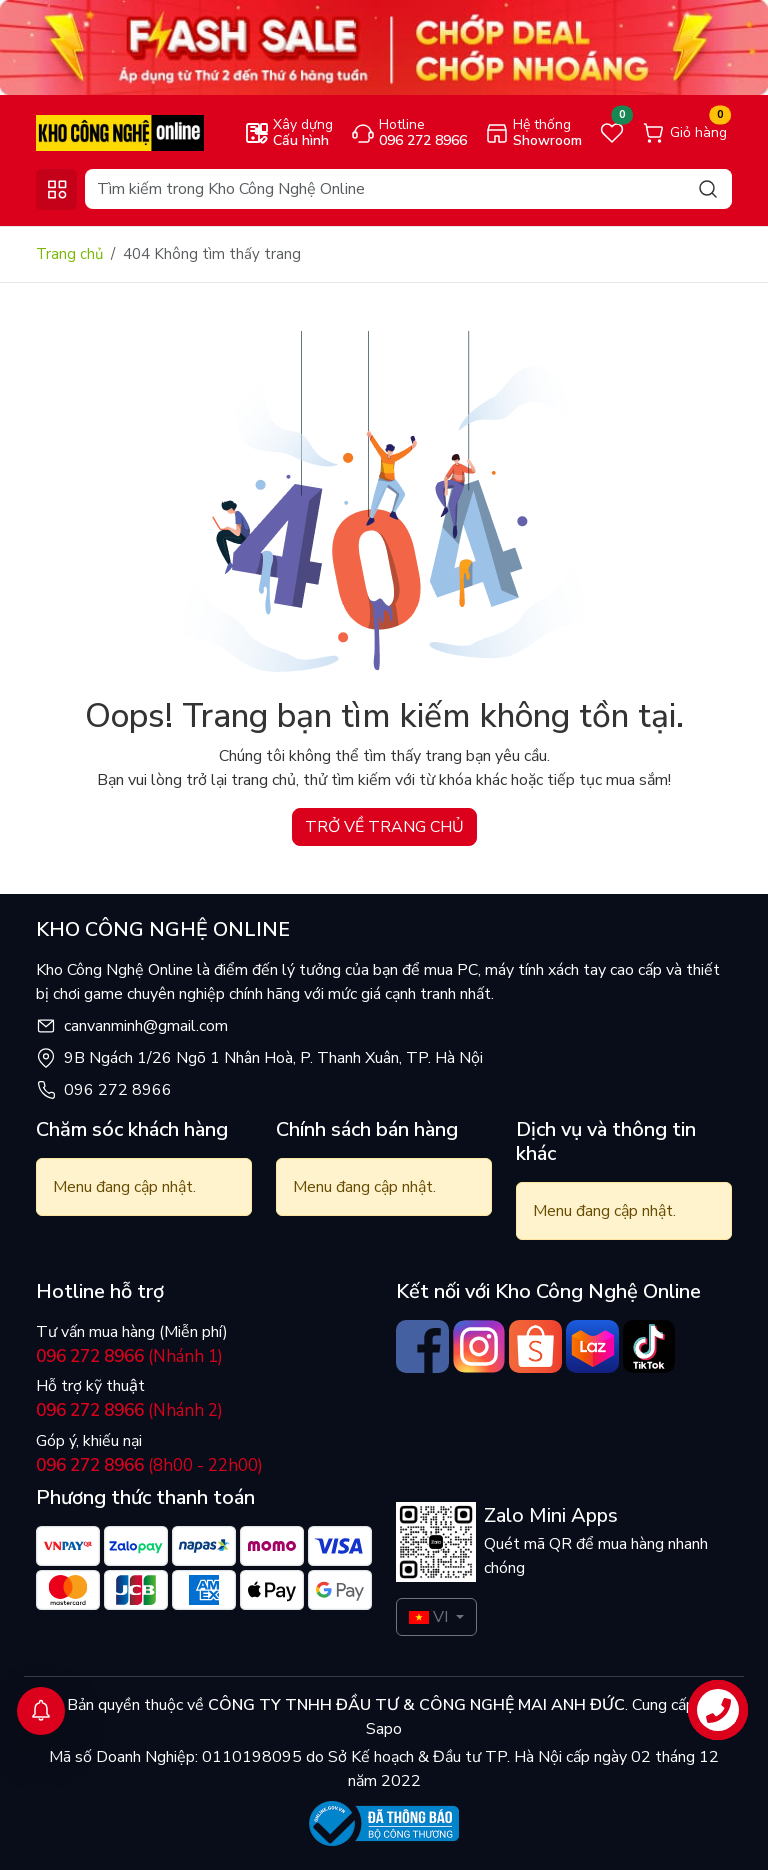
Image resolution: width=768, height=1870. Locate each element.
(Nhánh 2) (129, 1410)
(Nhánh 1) (129, 1356)
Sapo (384, 1729)
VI (428, 1617)
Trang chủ (69, 254)
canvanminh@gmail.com (146, 1026)
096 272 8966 (118, 1090)
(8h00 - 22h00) (149, 1465)
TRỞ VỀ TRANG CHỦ (384, 827)
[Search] (408, 189)
